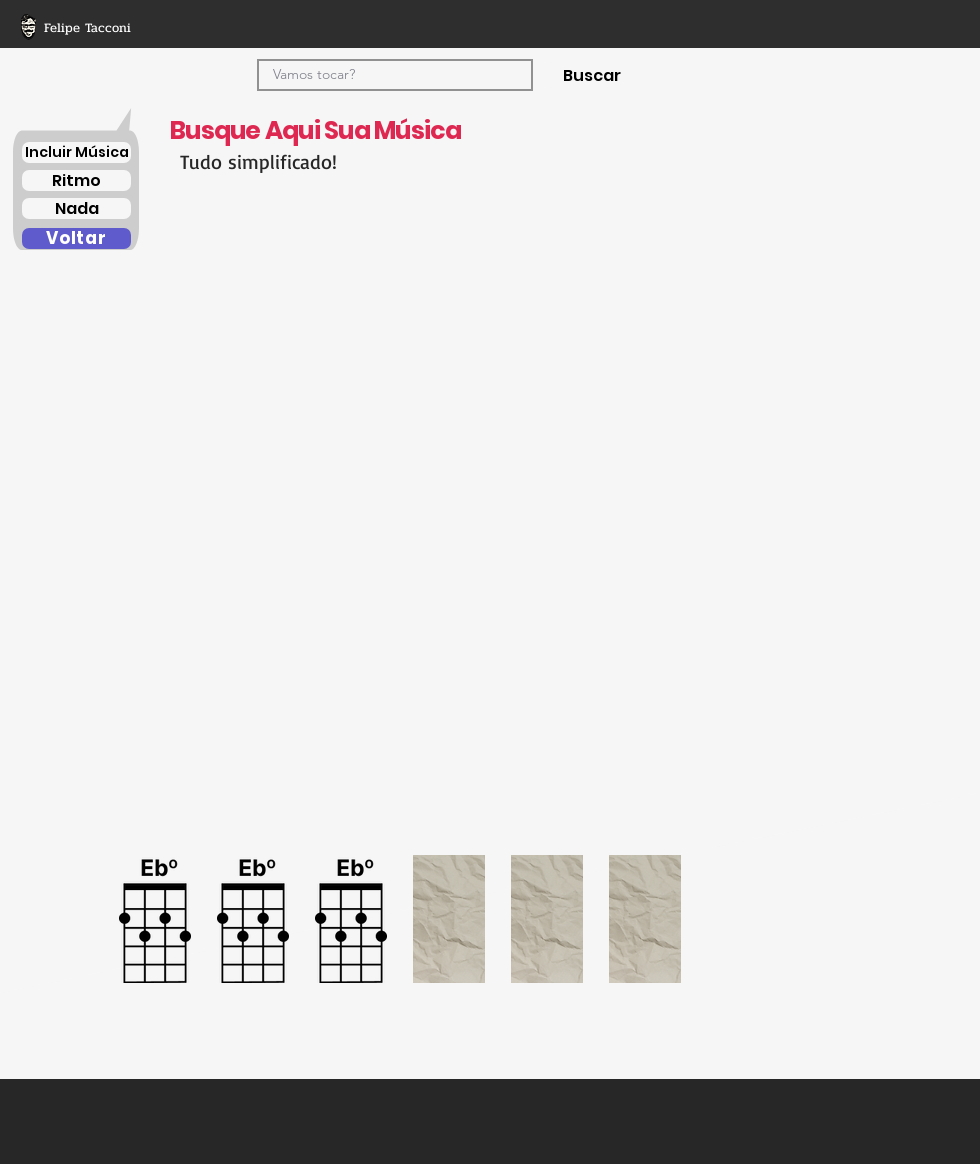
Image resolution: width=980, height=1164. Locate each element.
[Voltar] (76, 238)
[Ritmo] (76, 180)
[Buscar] (591, 75)
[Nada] (76, 208)
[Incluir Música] (76, 152)
